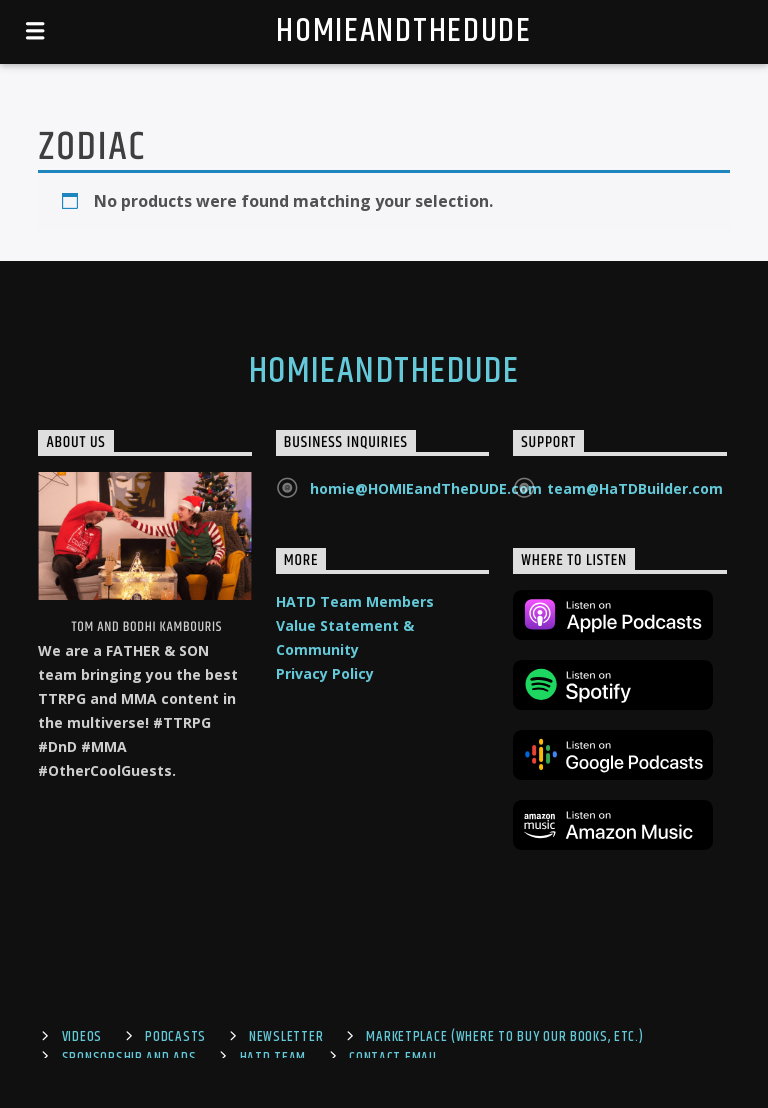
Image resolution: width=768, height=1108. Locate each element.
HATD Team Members (355, 601)
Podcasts (175, 1037)
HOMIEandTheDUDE (403, 31)
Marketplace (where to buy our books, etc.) (504, 1037)
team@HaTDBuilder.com (635, 488)
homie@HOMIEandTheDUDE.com (426, 488)
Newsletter (286, 1037)
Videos (82, 1037)
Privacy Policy (325, 673)
